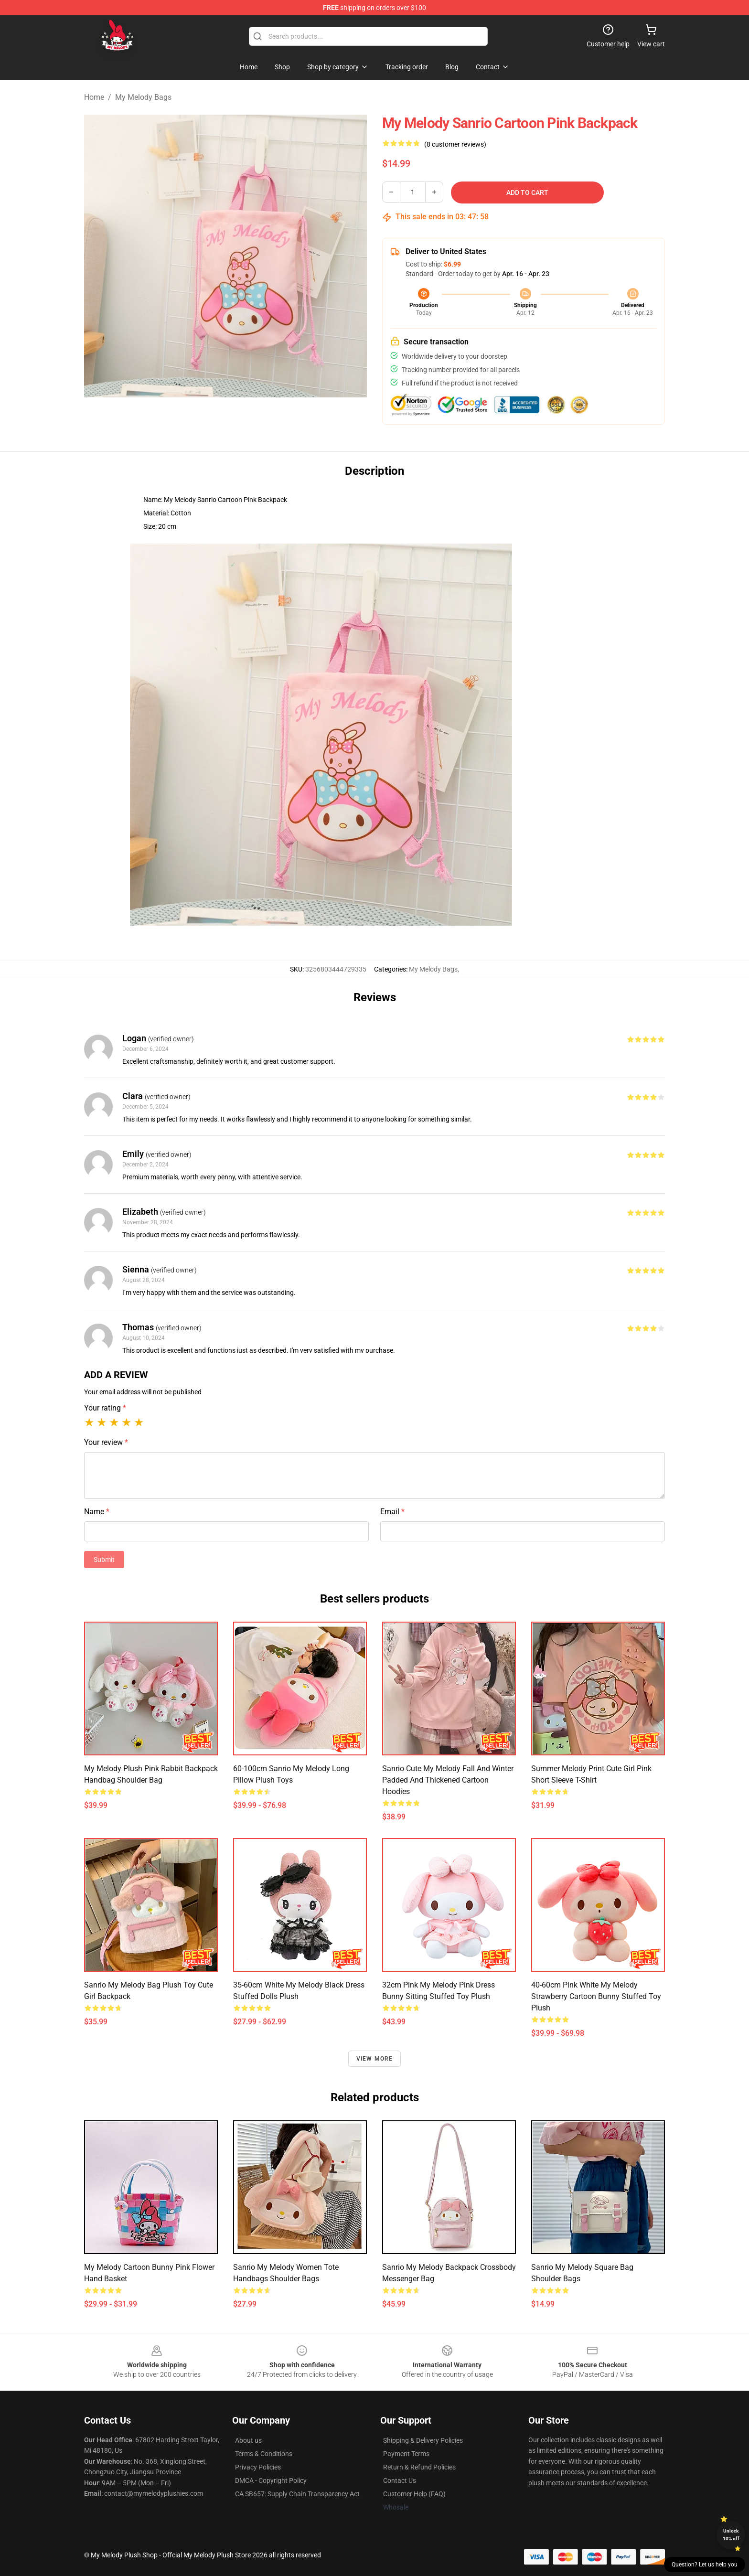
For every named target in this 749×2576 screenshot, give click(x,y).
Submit (104, 1559)
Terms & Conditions (263, 2454)
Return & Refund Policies (419, 2467)
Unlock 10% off (731, 2534)
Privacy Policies (258, 2467)
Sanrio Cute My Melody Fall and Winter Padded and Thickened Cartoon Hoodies (448, 1780)
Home (94, 97)
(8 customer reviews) (455, 144)
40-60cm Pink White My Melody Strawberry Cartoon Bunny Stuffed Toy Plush (596, 1996)
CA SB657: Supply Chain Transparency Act (297, 2494)
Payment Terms (406, 2454)
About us (248, 2440)
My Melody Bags (143, 97)
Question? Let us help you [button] (705, 2564)
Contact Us (399, 2480)
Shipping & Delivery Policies (423, 2440)
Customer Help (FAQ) (414, 2494)
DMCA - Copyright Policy (271, 2480)
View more (374, 2058)
